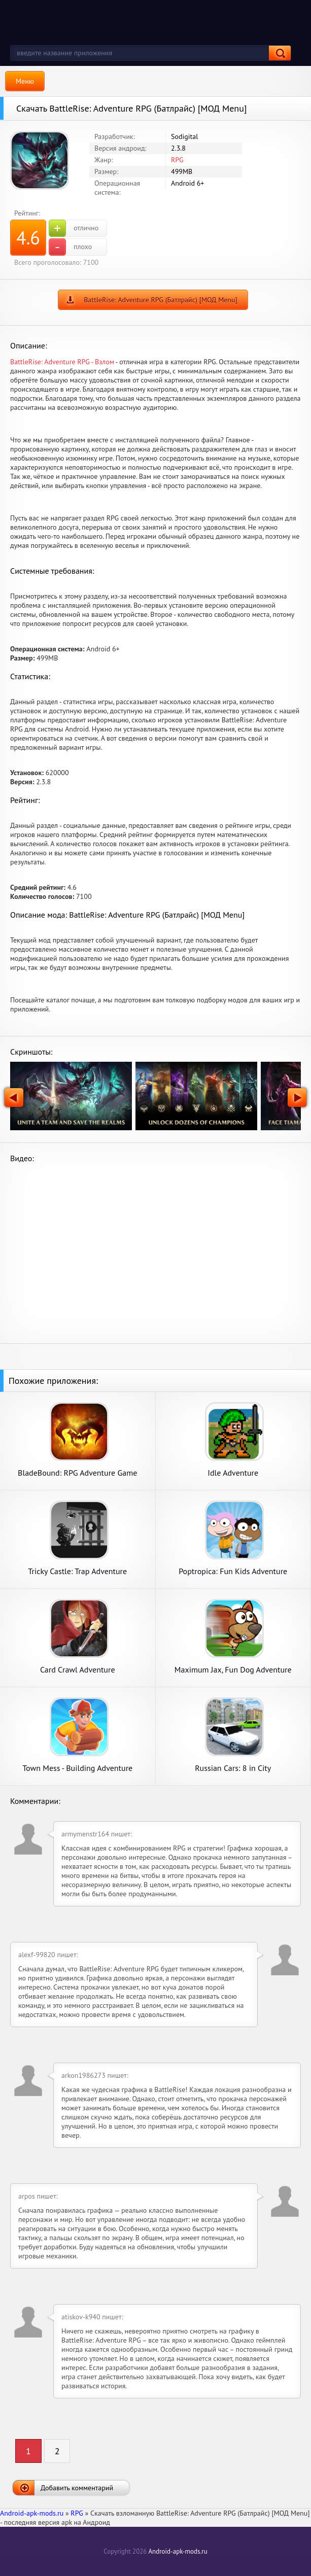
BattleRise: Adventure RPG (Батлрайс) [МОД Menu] (160, 299)
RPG (177, 159)
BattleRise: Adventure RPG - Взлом (62, 361)
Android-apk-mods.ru (177, 2551)
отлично (73, 228)
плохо (70, 247)
